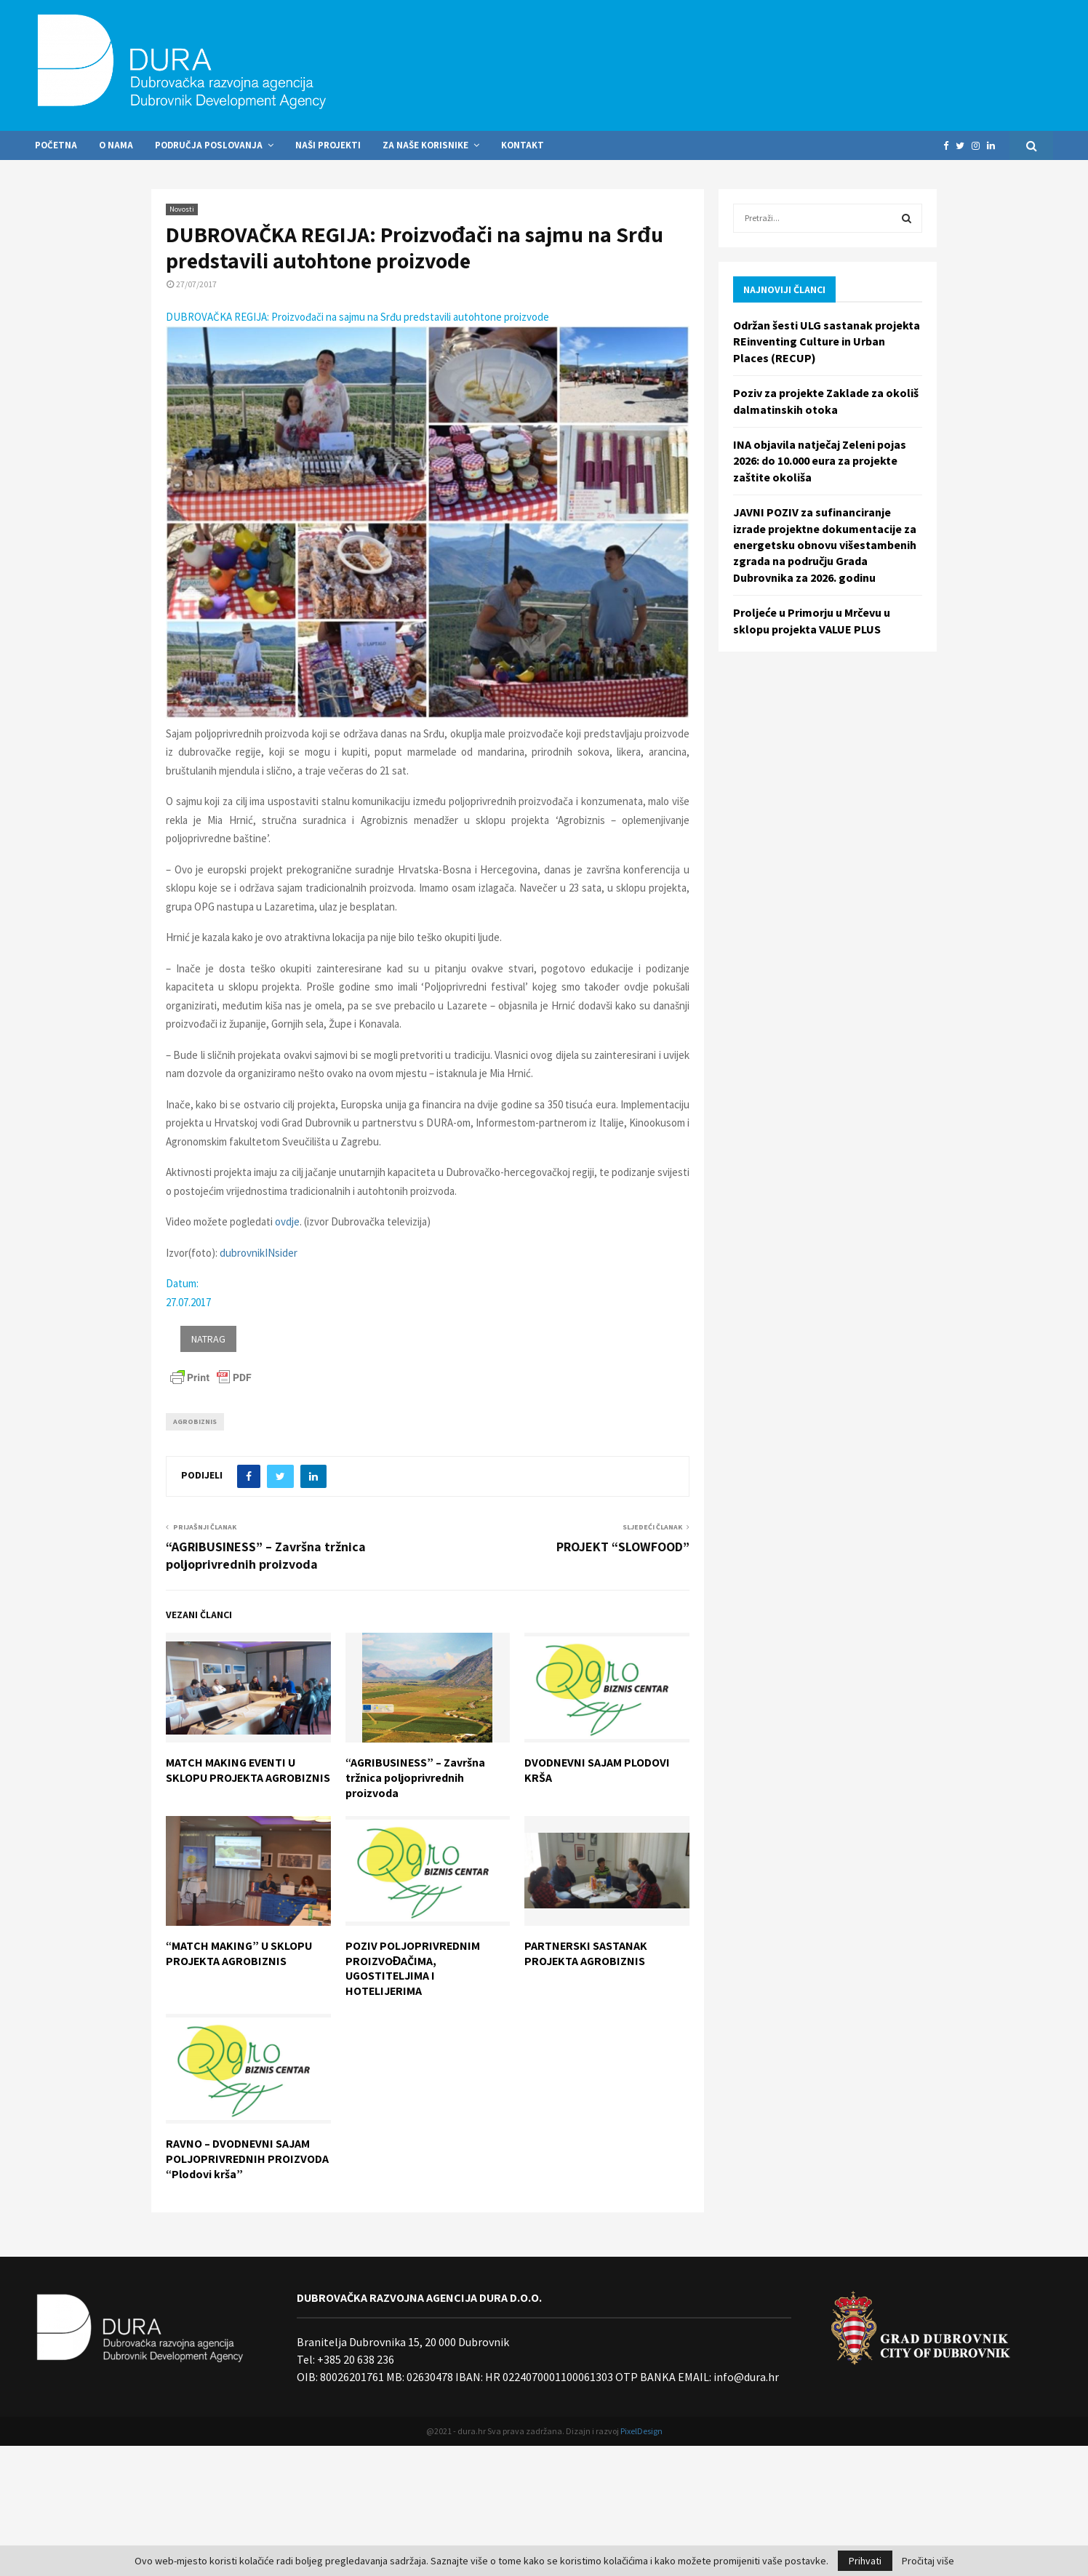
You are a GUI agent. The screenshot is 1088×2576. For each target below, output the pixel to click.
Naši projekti (328, 145)
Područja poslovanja (209, 145)
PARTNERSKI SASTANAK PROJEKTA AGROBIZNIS (585, 1953)
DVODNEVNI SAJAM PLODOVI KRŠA (597, 1770)
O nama (116, 145)
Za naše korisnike (425, 145)
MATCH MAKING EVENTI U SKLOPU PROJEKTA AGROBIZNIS (248, 1770)
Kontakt (522, 145)
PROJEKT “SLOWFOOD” (622, 1546)
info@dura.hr (745, 2376)
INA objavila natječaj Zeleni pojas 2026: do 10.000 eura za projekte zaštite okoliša (819, 460)
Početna (56, 145)
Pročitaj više (928, 2561)
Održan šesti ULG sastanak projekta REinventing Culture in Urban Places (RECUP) (826, 341)
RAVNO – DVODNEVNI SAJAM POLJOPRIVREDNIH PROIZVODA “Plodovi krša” (247, 2159)
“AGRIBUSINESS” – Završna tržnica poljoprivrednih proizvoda (266, 1555)
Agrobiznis (195, 1421)
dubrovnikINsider (258, 1253)
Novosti (181, 209)
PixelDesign (641, 2430)
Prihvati (865, 2560)
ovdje (287, 1221)
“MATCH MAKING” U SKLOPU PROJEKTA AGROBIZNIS (239, 1953)
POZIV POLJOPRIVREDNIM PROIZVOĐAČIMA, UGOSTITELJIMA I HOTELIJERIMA (412, 1968)
